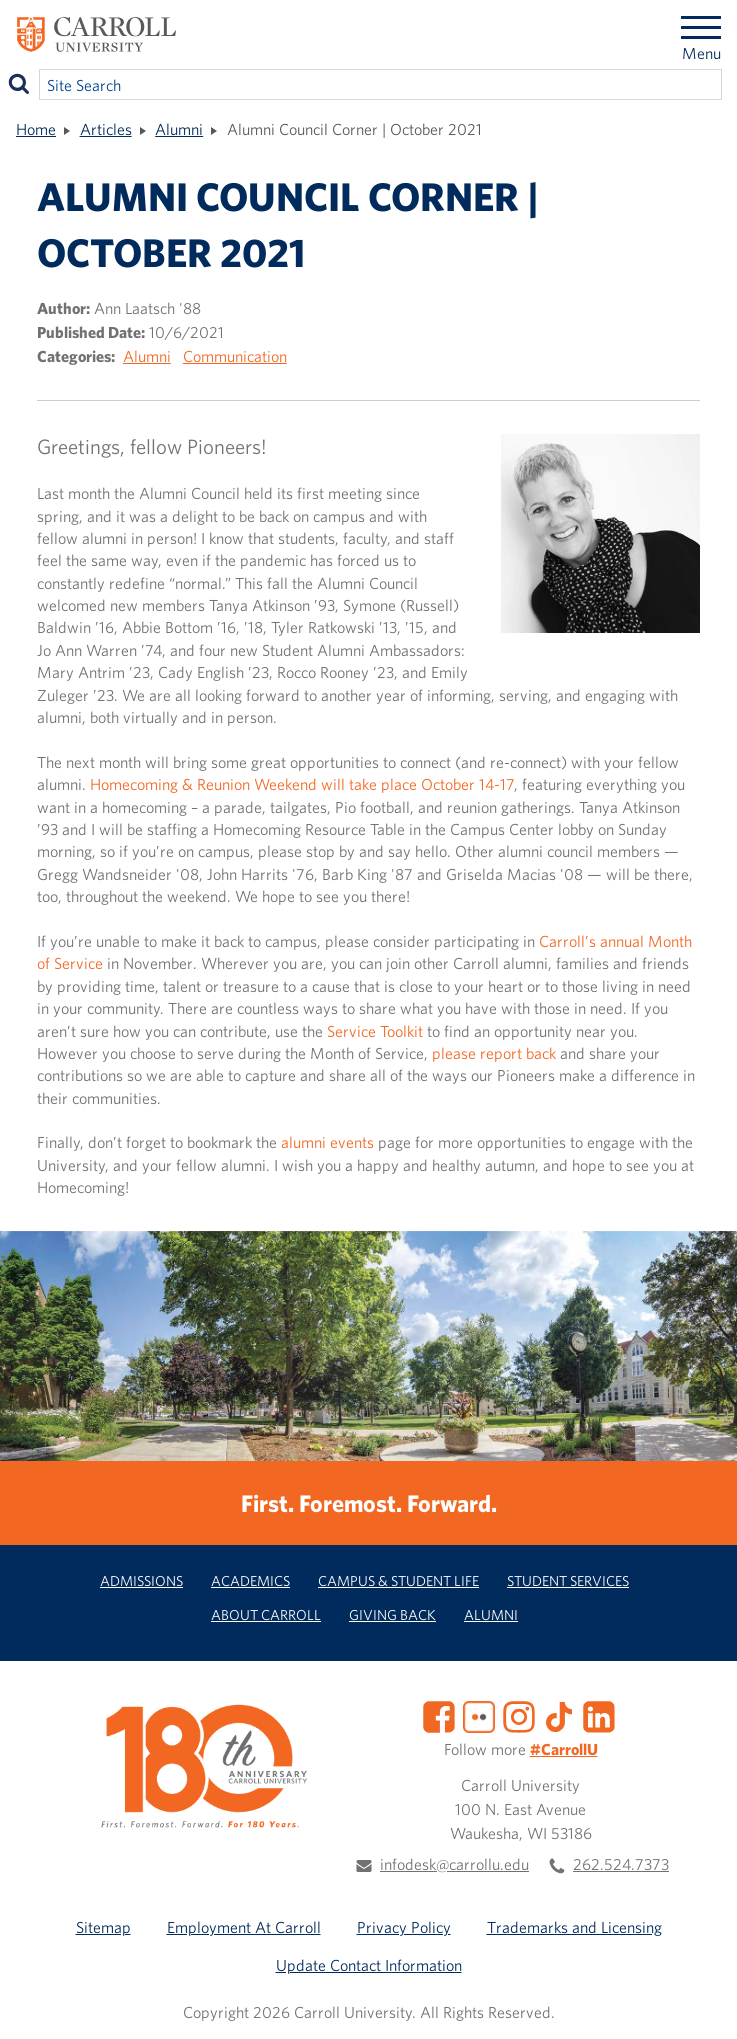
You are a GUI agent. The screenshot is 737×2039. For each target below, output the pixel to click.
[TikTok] (559, 1715)
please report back (494, 1053)
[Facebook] (439, 1715)
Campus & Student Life (398, 1580)
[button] (700, 2002)
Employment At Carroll (244, 1927)
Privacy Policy (404, 1927)
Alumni (179, 129)
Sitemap (103, 1927)
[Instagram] (519, 1715)
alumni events (327, 1142)
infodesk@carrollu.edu (454, 1864)
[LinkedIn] (599, 1715)
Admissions (141, 1580)
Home (36, 129)
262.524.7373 (621, 1864)
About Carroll (266, 1614)
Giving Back (392, 1614)
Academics (250, 1580)
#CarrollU (564, 1749)
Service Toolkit (375, 1031)
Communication (235, 356)
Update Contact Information (369, 1965)
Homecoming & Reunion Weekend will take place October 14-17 (302, 784)
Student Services (568, 1580)
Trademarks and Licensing (574, 1927)
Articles (106, 129)
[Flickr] (479, 1715)
